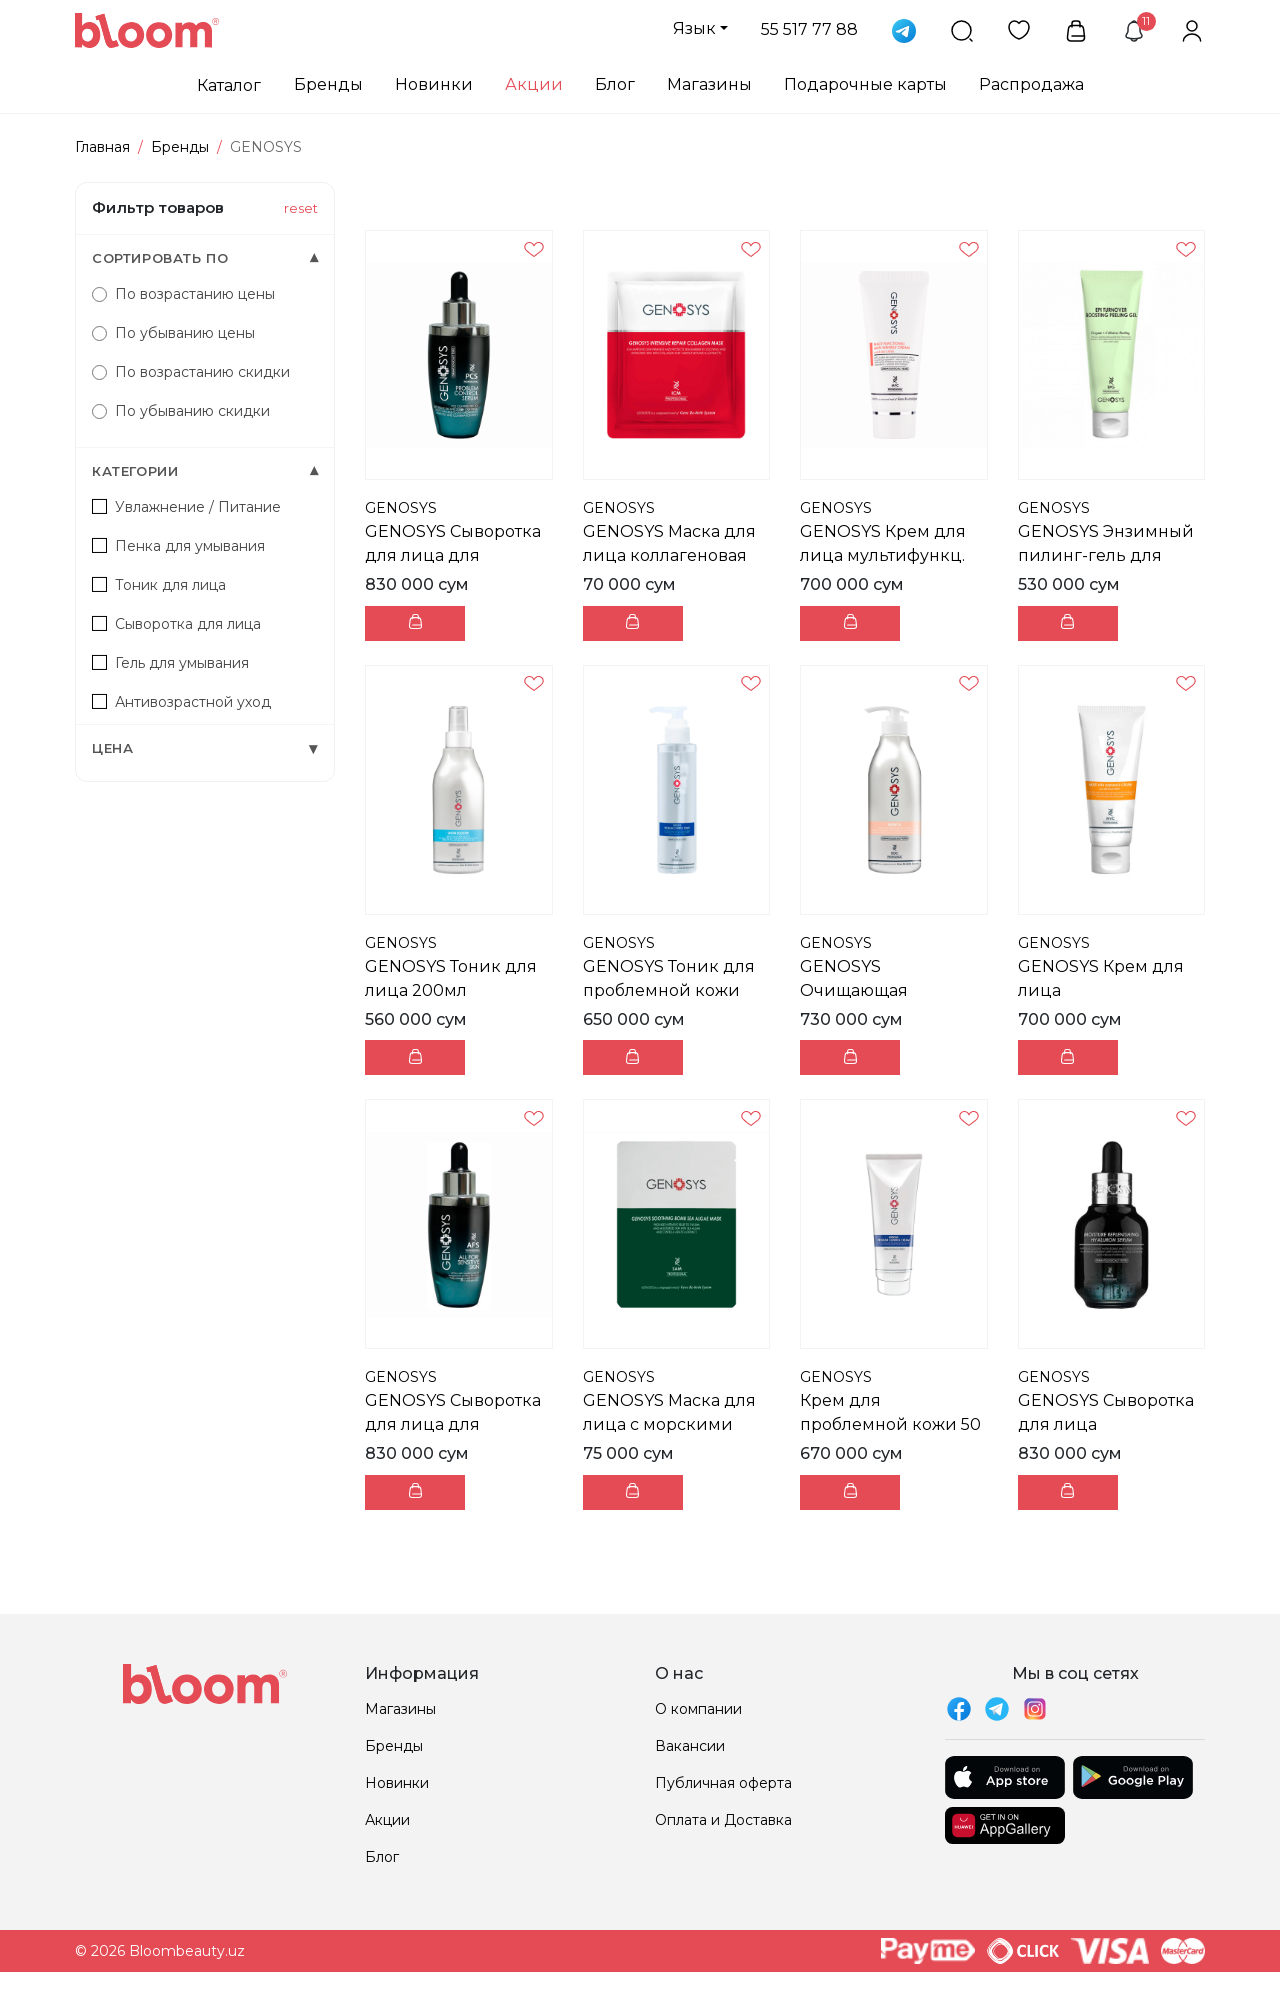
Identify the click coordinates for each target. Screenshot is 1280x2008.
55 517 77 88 (809, 29)
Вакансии (690, 1746)
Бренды (328, 84)
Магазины (709, 84)
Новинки (434, 84)
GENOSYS (401, 508)
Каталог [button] (229, 85)
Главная (102, 147)
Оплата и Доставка (723, 1820)
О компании (698, 1709)
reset (301, 208)
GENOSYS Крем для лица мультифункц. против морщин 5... (883, 555)
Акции (534, 84)
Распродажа (1031, 84)
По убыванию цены (173, 333)
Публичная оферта (723, 1783)
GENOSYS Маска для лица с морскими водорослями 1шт (669, 1424)
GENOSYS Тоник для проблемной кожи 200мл (669, 990)
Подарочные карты (865, 84)
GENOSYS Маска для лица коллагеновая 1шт (669, 555)
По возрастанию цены (183, 294)
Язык (694, 28)
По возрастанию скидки (191, 372)
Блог (615, 84)
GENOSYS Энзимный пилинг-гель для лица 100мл (1106, 555)
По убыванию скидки (181, 411)
